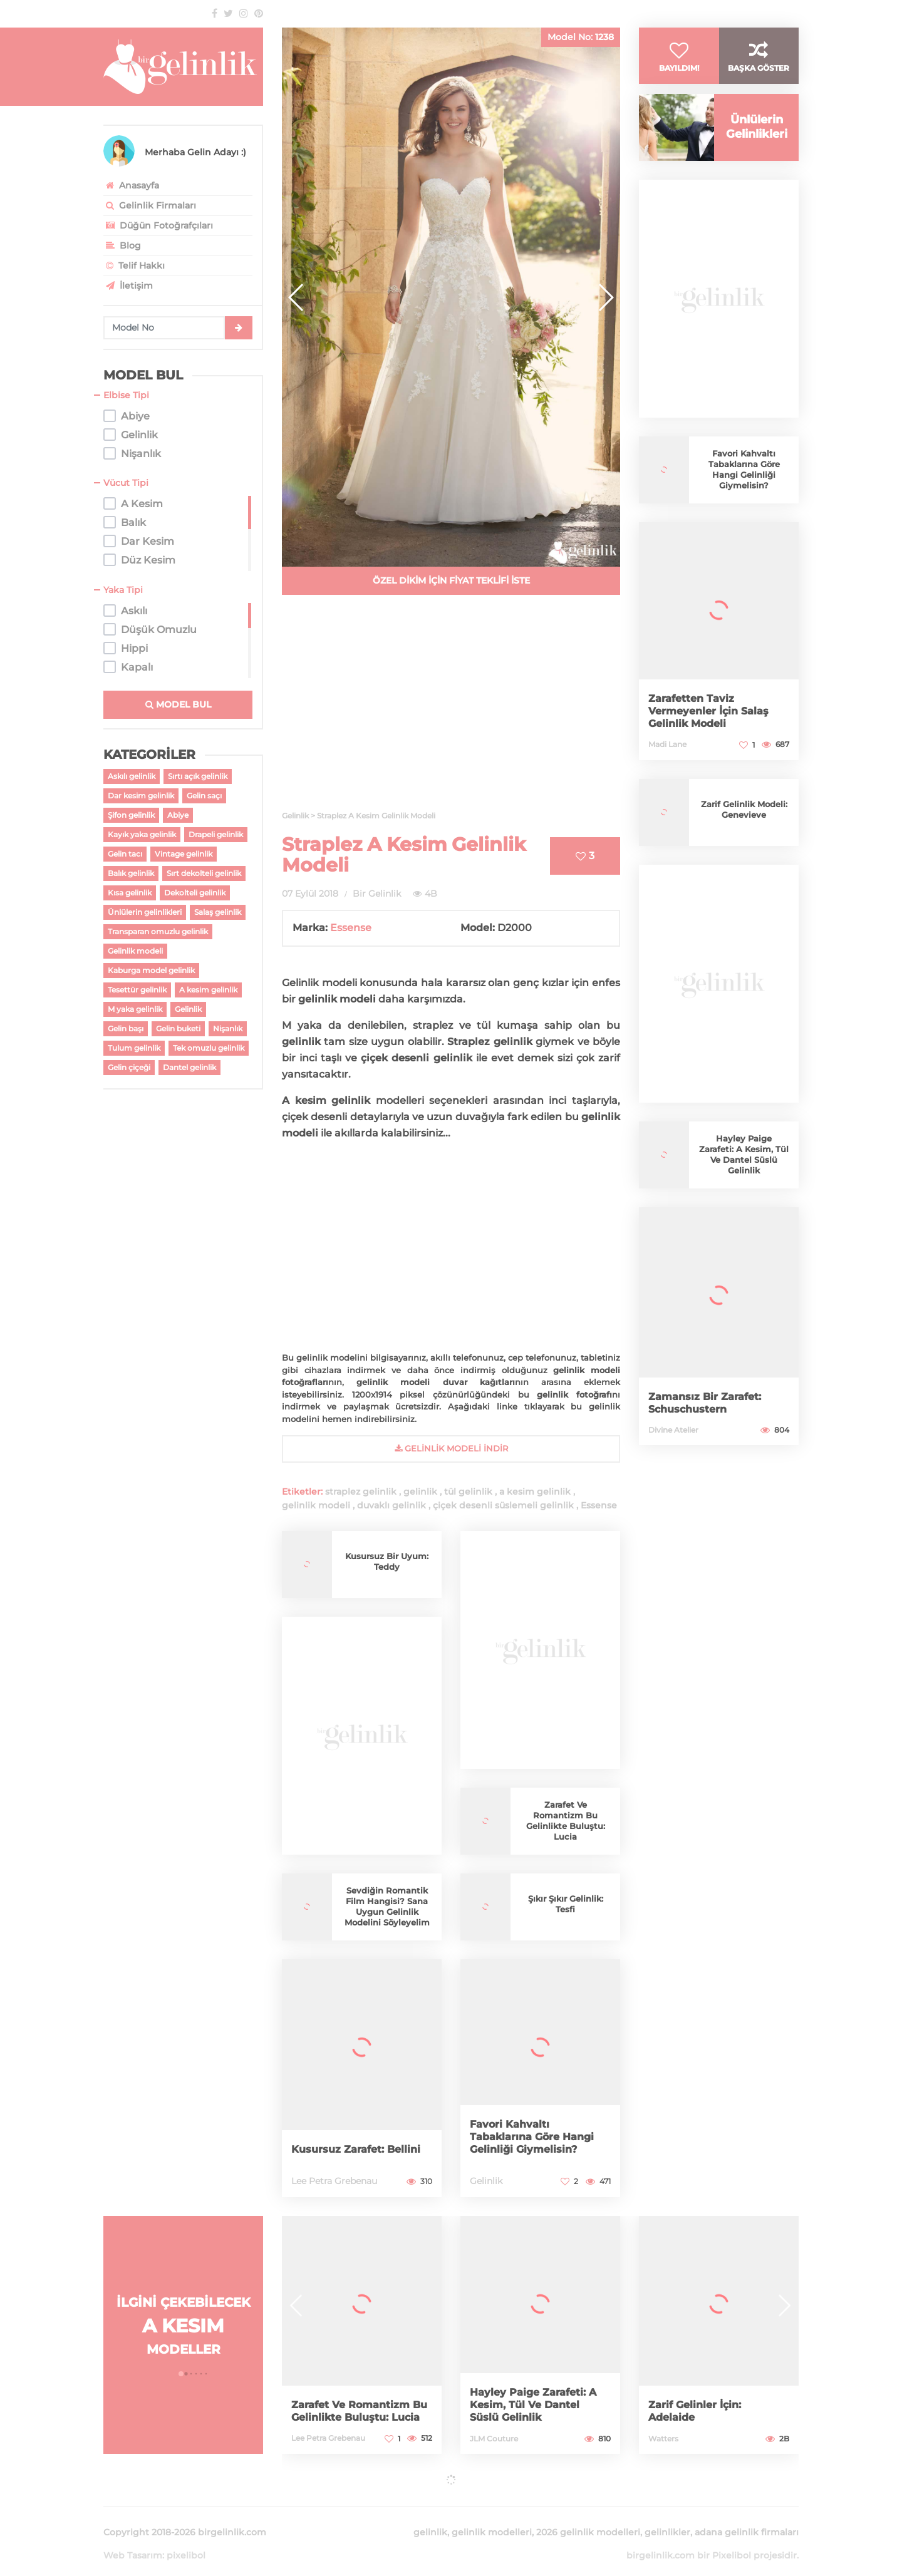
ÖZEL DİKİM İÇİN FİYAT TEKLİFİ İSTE (451, 580)
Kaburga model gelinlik (151, 970)
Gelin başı (125, 1028)
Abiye (178, 815)
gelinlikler (667, 2517)
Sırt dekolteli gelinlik (204, 873)
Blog (122, 245)
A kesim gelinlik (208, 989)
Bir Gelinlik (377, 893)
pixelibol (186, 2540)
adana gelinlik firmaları (747, 2517)
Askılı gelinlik (131, 776)
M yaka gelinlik (135, 1009)
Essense (350, 928)
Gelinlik (188, 1009)
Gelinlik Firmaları (149, 205)
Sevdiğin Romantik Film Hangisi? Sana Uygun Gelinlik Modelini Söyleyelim (387, 1907)
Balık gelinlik (131, 873)
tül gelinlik (468, 1491)
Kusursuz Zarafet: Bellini (342, 2143)
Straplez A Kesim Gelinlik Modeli (404, 855)
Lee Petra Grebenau (334, 2181)
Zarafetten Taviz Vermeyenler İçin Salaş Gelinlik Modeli (714, 730)
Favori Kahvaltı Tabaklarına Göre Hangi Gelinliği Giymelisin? (539, 2137)
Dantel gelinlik (189, 1067)
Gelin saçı (204, 795)
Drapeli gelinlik (216, 834)
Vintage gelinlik (183, 853)
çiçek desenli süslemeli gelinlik (503, 1505)
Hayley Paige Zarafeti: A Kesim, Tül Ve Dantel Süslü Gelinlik (744, 1174)
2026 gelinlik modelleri (588, 2517)
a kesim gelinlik (535, 1491)
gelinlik (420, 1491)
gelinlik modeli (316, 1505)
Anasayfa (131, 185)
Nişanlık (227, 1028)
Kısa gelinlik (130, 892)
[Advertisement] (451, 710)
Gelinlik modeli (135, 951)
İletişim (128, 285)
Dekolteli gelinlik (195, 892)
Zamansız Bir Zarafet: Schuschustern (710, 1422)
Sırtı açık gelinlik (197, 776)
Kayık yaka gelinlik (142, 834)
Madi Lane (667, 764)
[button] (605, 297)
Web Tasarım (132, 2540)
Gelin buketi (178, 1028)
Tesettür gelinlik (137, 989)
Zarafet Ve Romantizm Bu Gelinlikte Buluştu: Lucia (565, 1820)
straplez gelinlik (361, 1491)
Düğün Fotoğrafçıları (158, 225)
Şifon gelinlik (131, 815)
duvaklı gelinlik (391, 1505)
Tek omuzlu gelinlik (208, 1048)
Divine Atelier (673, 1449)
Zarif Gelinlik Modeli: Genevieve (743, 829)
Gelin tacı (125, 853)
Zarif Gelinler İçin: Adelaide (699, 2411)
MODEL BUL (178, 704)
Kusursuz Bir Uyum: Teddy (387, 1561)
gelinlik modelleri (492, 2517)
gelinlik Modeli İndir (451, 1448)
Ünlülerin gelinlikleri (145, 912)
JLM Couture (494, 2438)
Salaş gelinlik (217, 912)
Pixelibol (731, 2540)
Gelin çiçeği (129, 1067)
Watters (663, 2438)
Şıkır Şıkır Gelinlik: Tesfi (565, 1904)
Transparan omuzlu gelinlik (158, 931)
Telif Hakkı (134, 265)
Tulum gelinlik (134, 1048)
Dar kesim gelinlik (141, 795)
